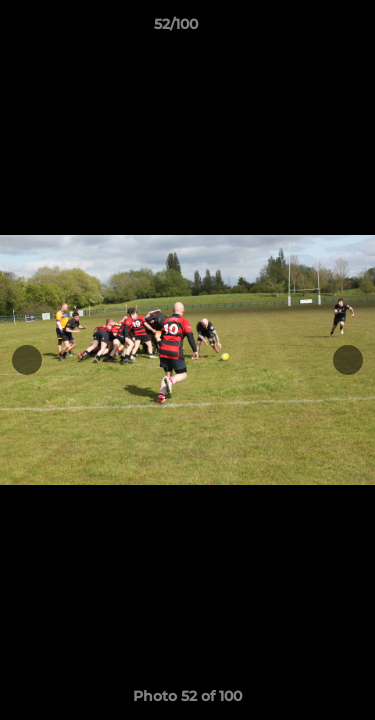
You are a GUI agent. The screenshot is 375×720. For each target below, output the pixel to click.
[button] (303, 29)
